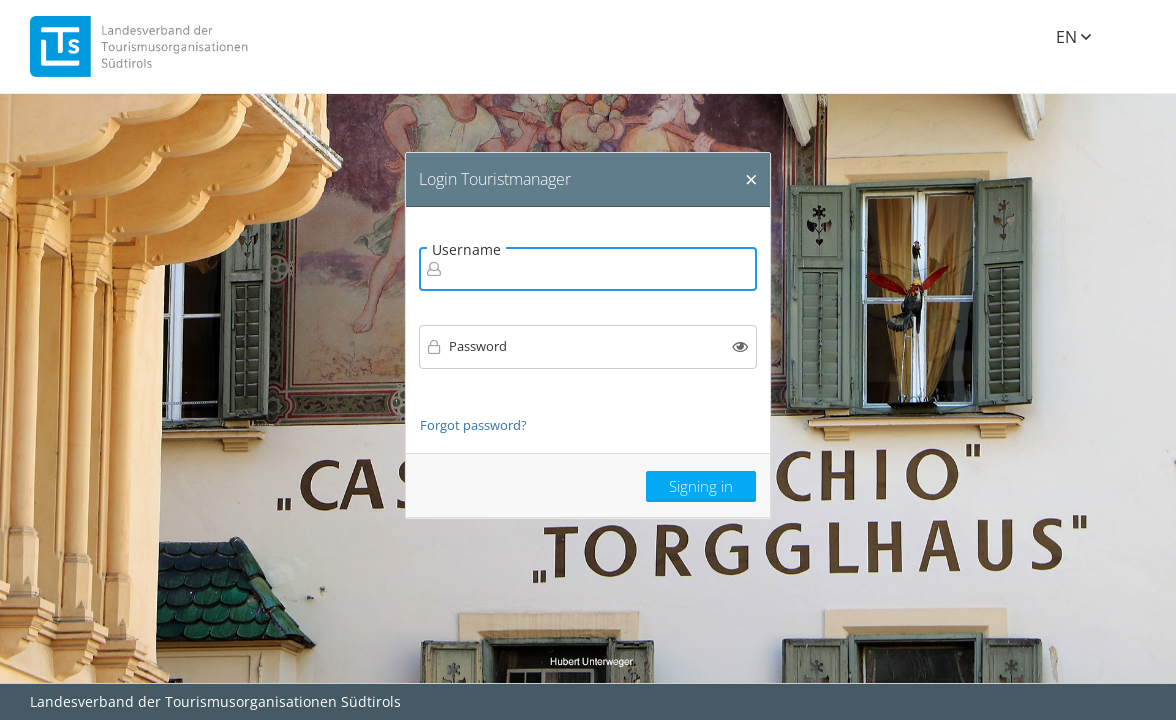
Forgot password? (473, 425)
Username (466, 249)
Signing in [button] (701, 486)
